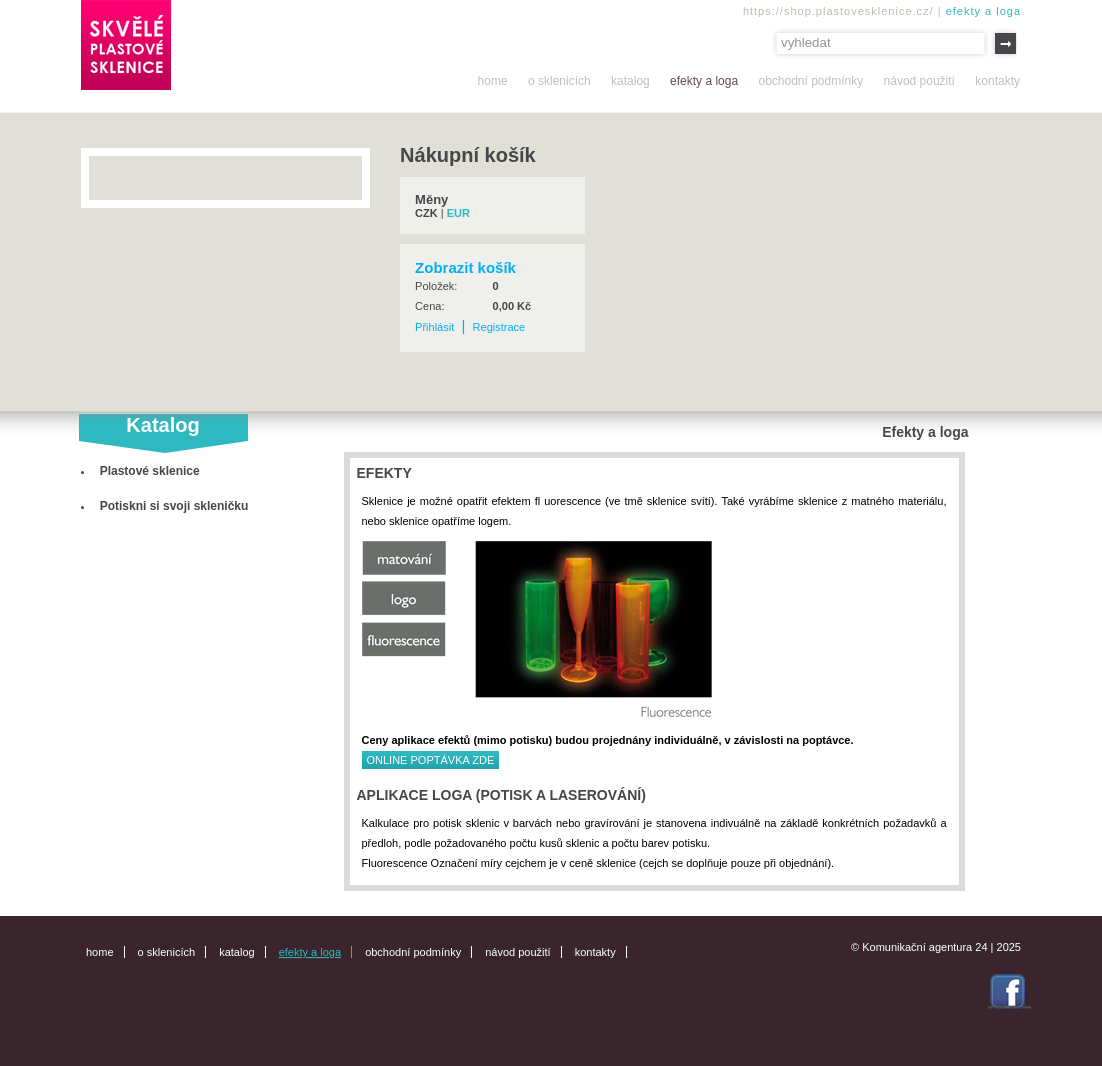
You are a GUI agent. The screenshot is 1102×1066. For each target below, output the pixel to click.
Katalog (630, 81)
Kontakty (997, 81)
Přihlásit (434, 327)
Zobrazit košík (465, 267)
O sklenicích (559, 81)
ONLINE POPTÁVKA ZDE (431, 760)
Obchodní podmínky (810, 81)
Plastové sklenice (150, 471)
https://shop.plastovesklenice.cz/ (838, 11)
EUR (458, 213)
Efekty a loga (704, 81)
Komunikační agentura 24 (924, 947)
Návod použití (919, 81)
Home (493, 81)
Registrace (499, 327)
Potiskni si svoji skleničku (174, 506)
